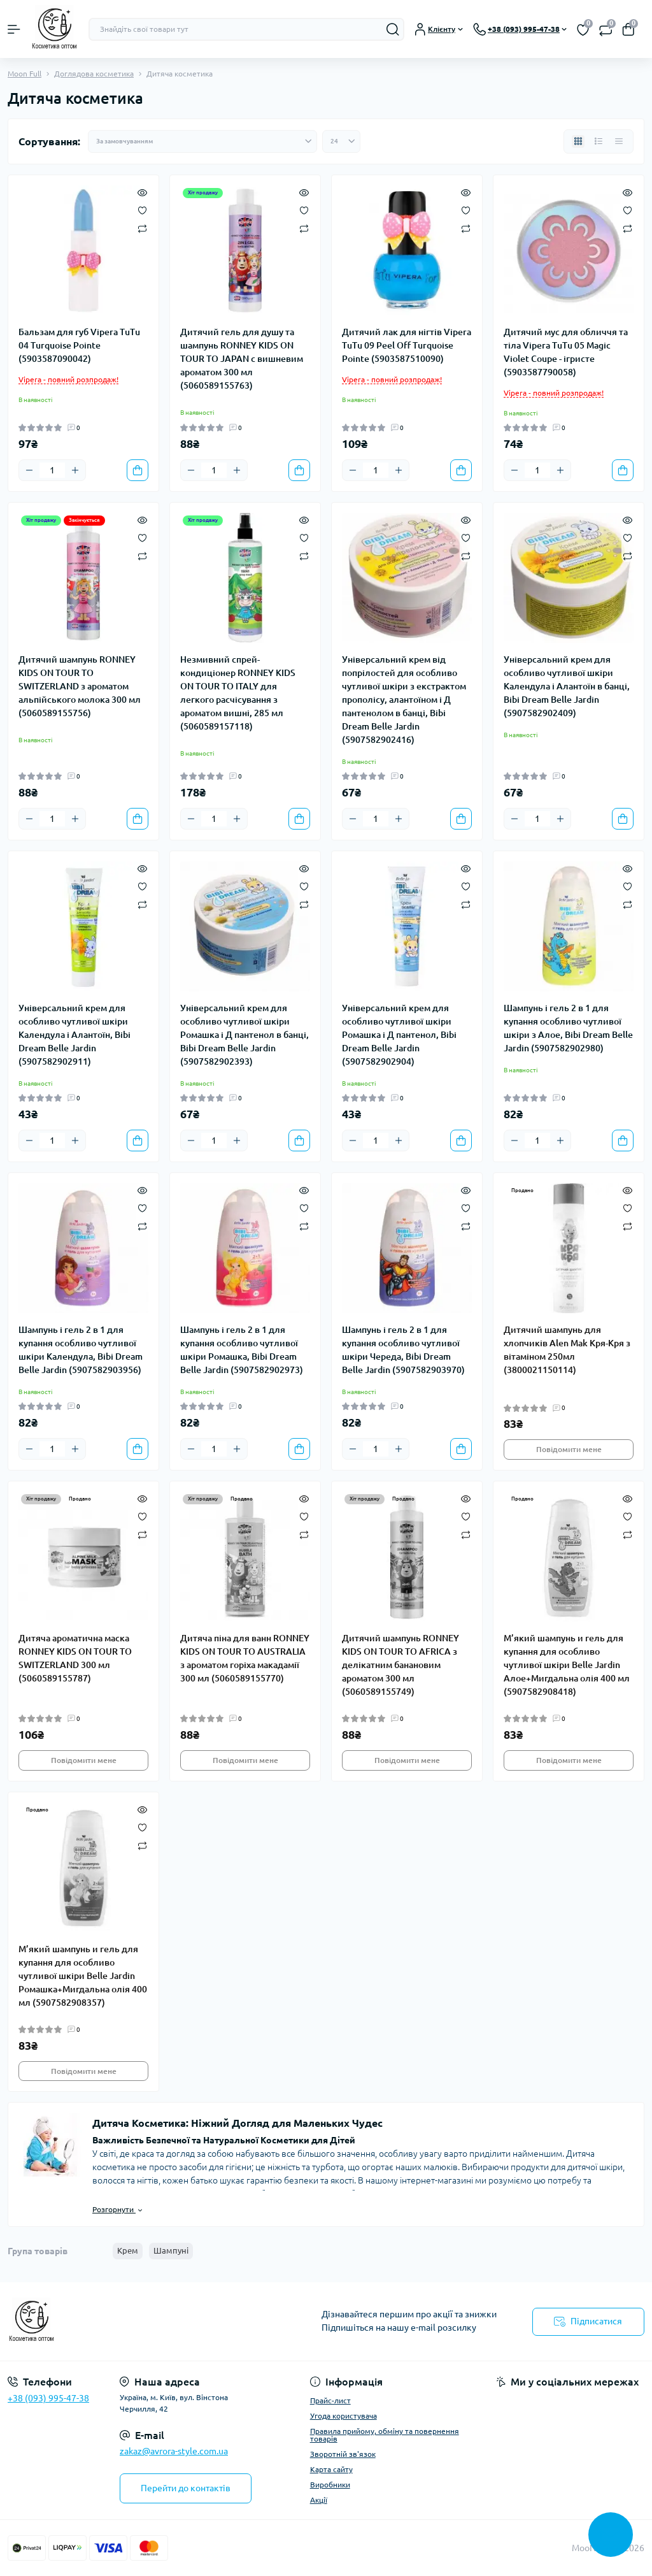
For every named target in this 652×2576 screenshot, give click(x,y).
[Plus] (75, 470)
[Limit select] (341, 141)
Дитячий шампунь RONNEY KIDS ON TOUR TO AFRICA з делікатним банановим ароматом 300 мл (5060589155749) (400, 1665)
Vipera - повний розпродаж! (68, 379)
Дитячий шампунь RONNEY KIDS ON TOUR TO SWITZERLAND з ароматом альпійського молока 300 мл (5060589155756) (79, 686)
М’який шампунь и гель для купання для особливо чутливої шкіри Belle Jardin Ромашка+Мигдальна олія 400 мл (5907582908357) (82, 1976)
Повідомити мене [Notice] (569, 1449)
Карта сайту (331, 2469)
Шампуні (170, 2250)
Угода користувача (343, 2416)
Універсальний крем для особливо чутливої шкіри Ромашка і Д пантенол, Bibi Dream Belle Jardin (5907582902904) (399, 1035)
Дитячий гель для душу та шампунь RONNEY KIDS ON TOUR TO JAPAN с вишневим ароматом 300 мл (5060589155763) (241, 359)
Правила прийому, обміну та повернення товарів (384, 2435)
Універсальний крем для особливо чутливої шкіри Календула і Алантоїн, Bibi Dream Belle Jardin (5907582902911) (74, 1035)
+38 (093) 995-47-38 (48, 2398)
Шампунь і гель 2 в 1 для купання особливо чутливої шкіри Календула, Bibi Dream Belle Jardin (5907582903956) (80, 1350)
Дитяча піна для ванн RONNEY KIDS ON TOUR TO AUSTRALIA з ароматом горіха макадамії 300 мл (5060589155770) (244, 1658)
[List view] (598, 141)
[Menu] (14, 29)
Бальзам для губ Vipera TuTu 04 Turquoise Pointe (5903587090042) (79, 345)
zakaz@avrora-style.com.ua (174, 2451)
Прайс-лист (330, 2400)
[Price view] (619, 141)
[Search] (392, 29)
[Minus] (29, 470)
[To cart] (137, 470)
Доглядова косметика (94, 73)
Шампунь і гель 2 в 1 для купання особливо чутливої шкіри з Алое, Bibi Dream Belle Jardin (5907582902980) (568, 1028)
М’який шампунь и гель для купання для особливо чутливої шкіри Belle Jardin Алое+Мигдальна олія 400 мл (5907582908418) (567, 1665)
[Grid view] (578, 141)
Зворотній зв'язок (343, 2454)
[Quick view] (142, 192)
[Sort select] (202, 141)
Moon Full (24, 73)
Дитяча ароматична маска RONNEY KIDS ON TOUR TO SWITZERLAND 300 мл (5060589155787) (75, 1658)
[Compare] (142, 227)
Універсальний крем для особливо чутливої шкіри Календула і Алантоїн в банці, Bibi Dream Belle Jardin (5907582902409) (567, 686)
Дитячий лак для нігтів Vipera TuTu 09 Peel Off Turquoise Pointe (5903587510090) (406, 345)
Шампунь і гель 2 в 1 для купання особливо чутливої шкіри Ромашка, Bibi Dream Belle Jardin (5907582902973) (241, 1350)
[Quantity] (52, 470)
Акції (318, 2500)
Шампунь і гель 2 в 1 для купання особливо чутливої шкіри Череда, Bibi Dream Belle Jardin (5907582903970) (403, 1350)
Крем (127, 2250)
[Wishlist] (142, 210)
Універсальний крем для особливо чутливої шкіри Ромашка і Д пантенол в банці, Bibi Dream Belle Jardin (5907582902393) (244, 1035)
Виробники (330, 2484)
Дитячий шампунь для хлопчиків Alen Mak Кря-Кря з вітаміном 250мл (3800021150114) (567, 1350)
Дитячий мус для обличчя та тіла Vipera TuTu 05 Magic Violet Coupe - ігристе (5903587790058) (566, 352)
